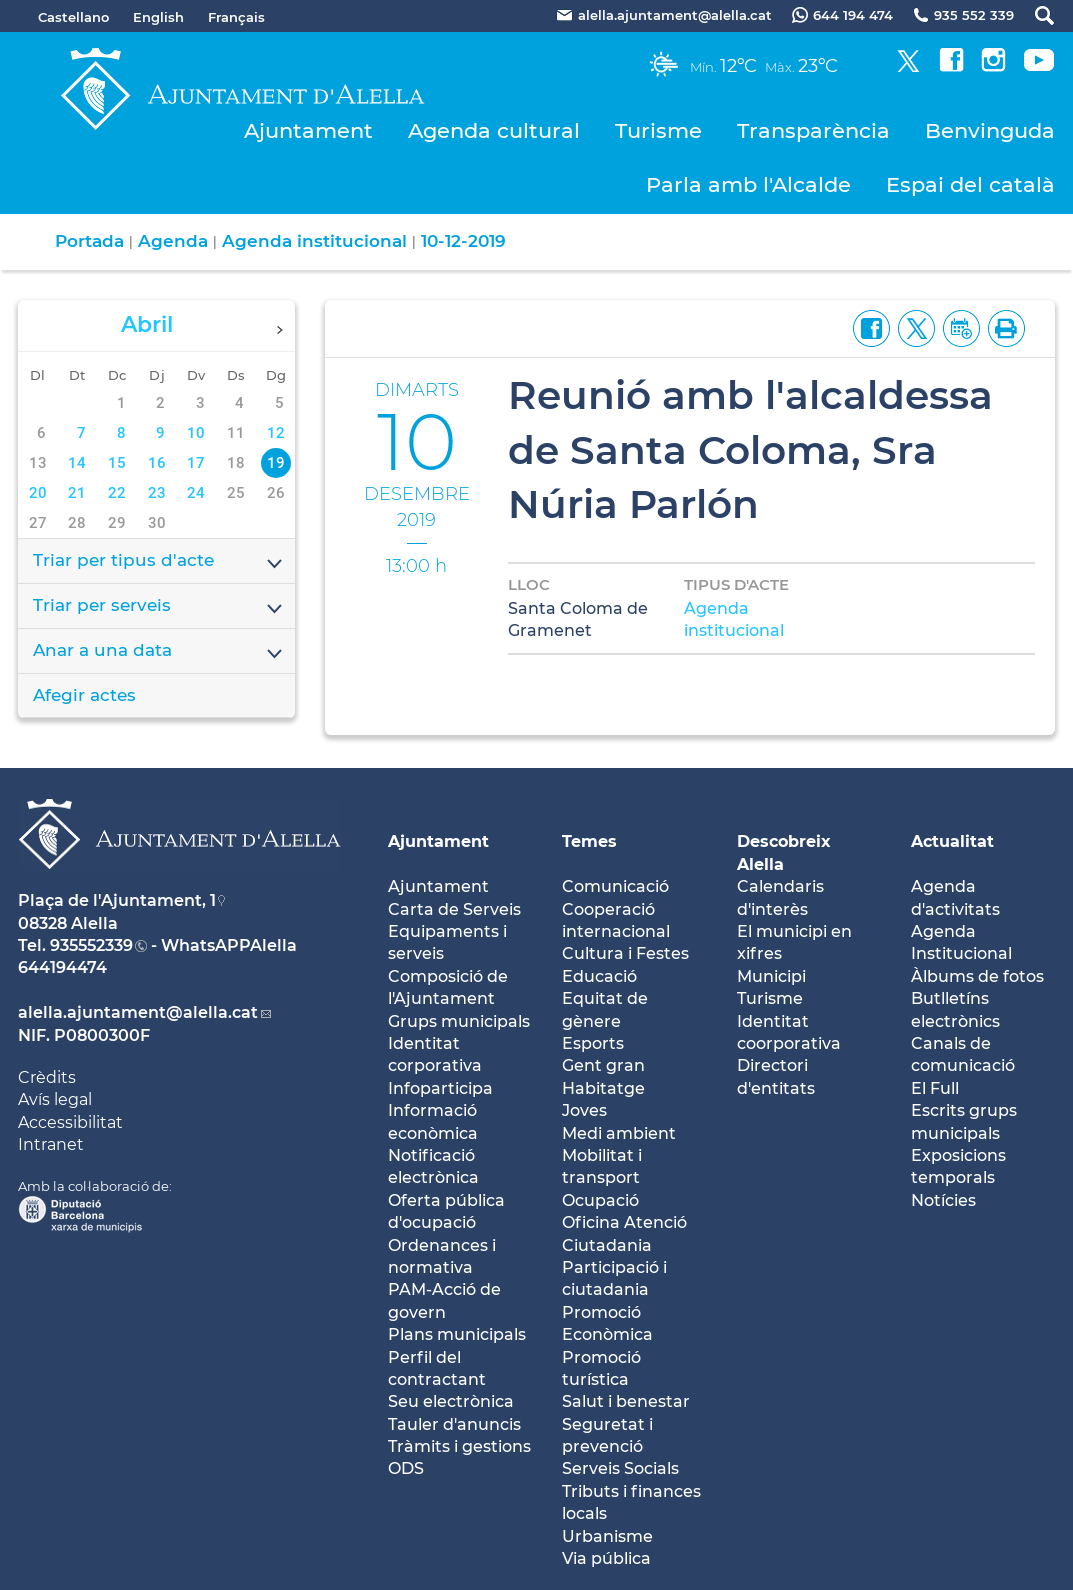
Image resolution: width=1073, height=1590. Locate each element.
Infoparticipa (440, 1088)
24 (196, 493)
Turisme (658, 130)
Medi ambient (619, 1133)
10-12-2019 (463, 241)
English (158, 17)
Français (236, 17)
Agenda (173, 241)
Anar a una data (159, 652)
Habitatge (603, 1088)
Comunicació (615, 886)
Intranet (51, 1144)
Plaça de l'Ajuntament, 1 (117, 900)
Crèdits (47, 1077)
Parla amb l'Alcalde (748, 184)
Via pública (606, 1558)
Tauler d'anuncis (454, 1424)
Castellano (73, 17)
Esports (593, 1043)
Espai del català (970, 184)
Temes (589, 841)
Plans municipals (457, 1334)
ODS (406, 1468)
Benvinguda (990, 130)
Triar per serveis (159, 607)
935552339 (91, 945)
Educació (599, 976)
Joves (584, 1110)
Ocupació (600, 1200)
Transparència (813, 130)
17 (196, 463)
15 (117, 463)
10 (196, 433)
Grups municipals (459, 1021)
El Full (935, 1088)
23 (157, 493)
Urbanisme (607, 1536)
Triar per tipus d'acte (159, 562)
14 (77, 463)
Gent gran (603, 1065)
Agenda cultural (494, 130)
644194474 (62, 967)
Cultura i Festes (625, 953)
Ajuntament (308, 130)
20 (38, 493)
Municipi (771, 976)
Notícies (943, 1200)
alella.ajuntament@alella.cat (138, 1012)
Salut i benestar (626, 1401)
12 (276, 433)
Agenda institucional (314, 241)
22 (117, 493)
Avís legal (55, 1099)
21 (77, 493)
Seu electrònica (451, 1401)
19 (276, 463)
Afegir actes (84, 695)
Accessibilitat (70, 1122)
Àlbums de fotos (977, 976)
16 (157, 463)
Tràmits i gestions (459, 1446)
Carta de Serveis (454, 909)
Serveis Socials (620, 1468)
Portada (89, 241)
